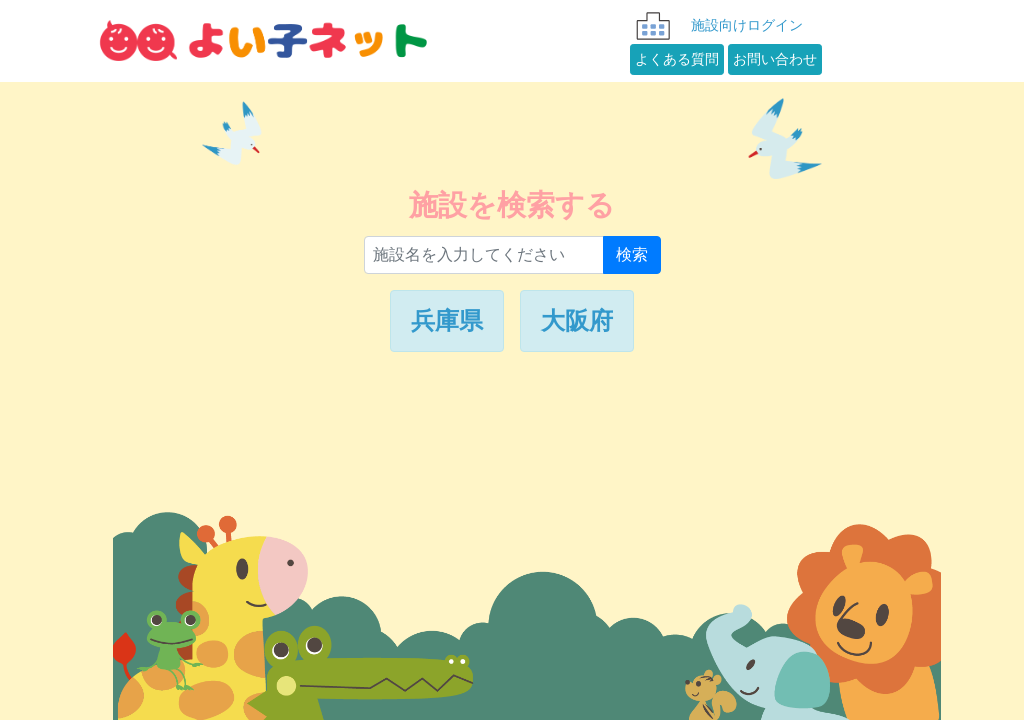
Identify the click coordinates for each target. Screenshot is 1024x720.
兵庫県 (447, 321)
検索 (632, 254)
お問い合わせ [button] (775, 63)
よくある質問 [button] (677, 63)
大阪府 (577, 321)
